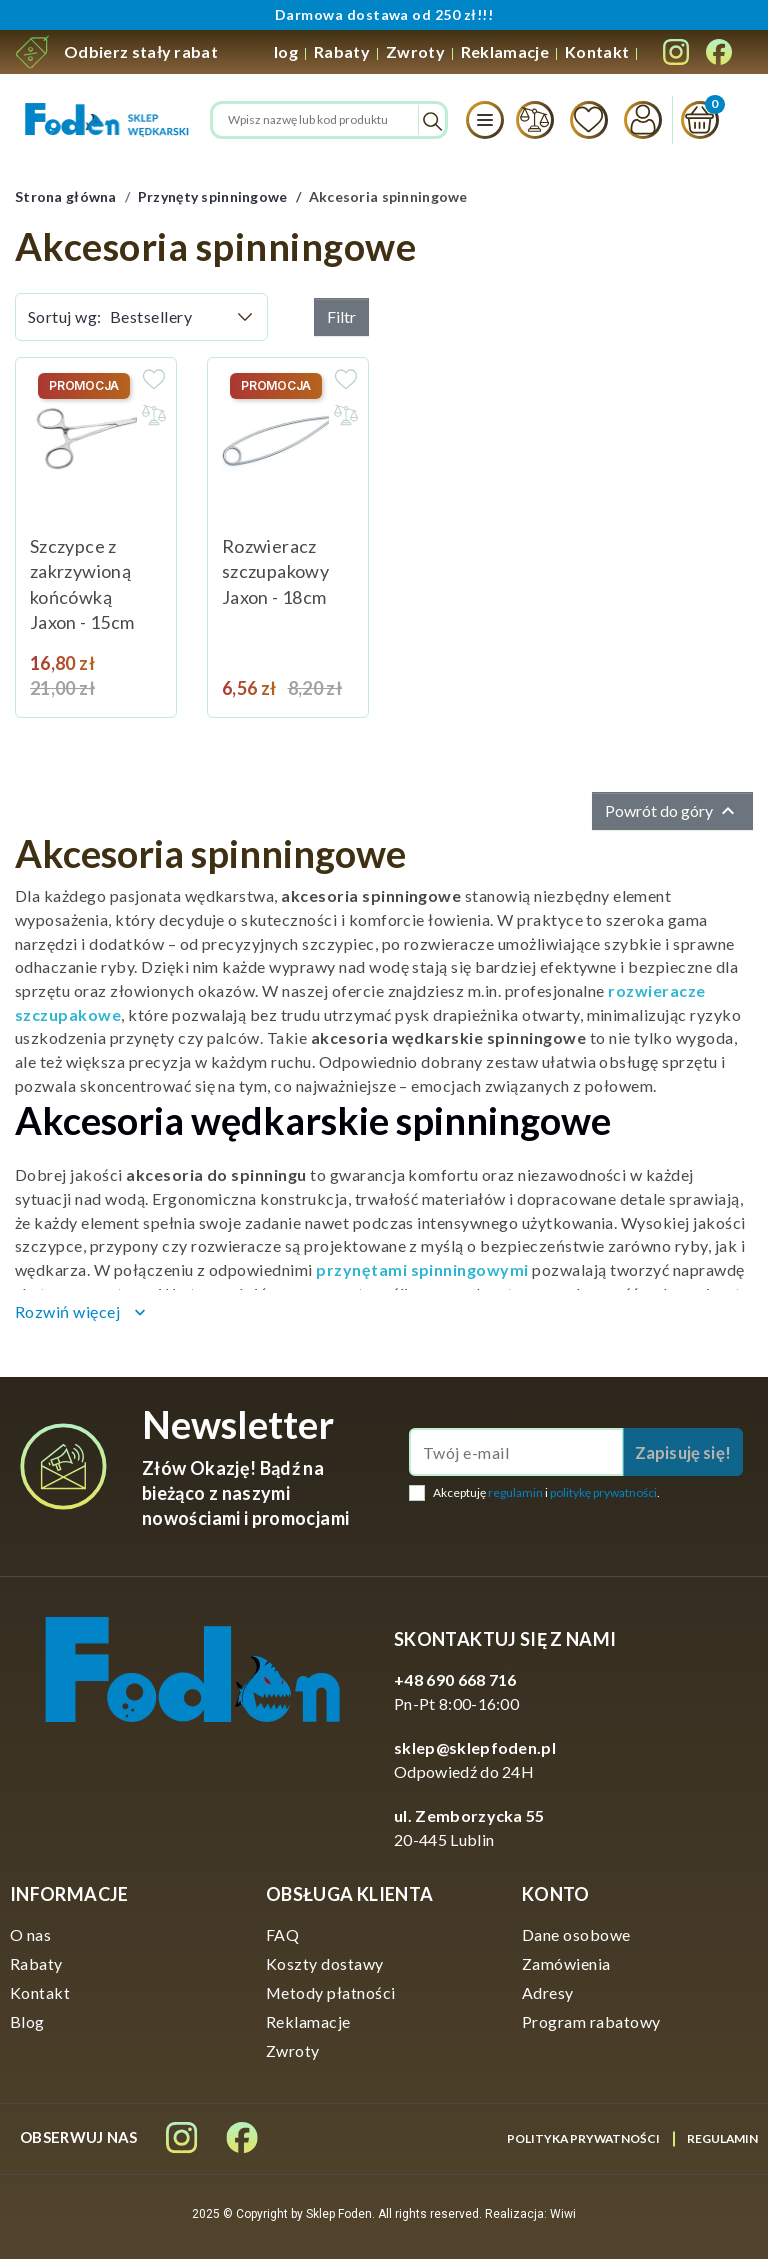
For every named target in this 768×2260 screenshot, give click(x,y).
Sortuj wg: (65, 316)
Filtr (341, 316)
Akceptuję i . (546, 1493)
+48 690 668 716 (455, 1680)
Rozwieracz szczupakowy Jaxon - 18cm (275, 571)
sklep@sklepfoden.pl (475, 1748)
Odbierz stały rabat (141, 51)
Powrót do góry (672, 812)
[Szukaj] (329, 120)
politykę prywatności (603, 1493)
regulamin (515, 1493)
